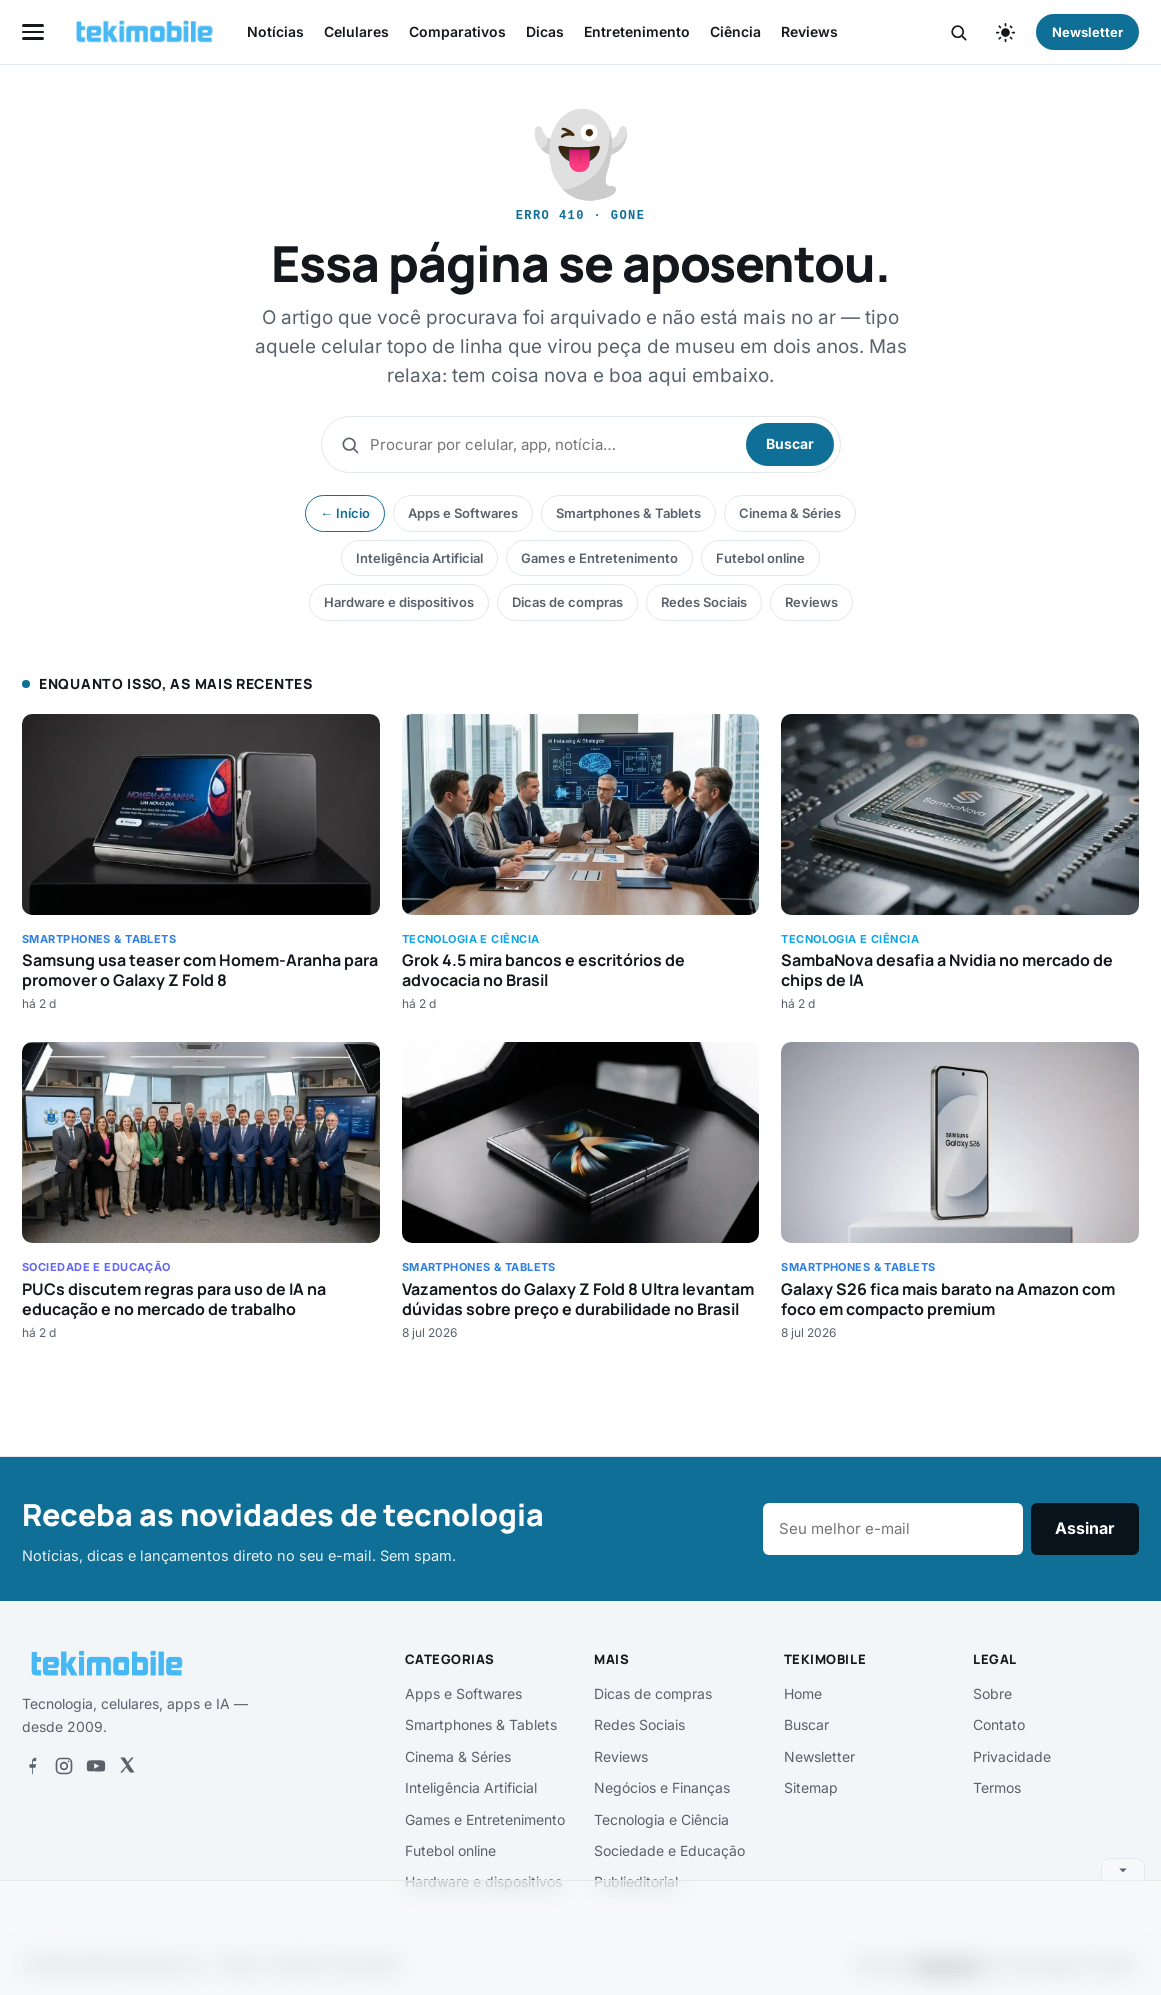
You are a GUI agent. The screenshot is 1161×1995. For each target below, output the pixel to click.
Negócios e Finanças (662, 1787)
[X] (127, 1766)
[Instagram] (64, 1766)
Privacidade (1012, 1756)
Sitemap (811, 1787)
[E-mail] (893, 1529)
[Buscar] (958, 32)
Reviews (809, 31)
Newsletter (1087, 32)
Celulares (356, 31)
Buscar (790, 443)
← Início (345, 513)
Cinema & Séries (790, 513)
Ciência (735, 31)
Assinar (1085, 1528)
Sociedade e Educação (669, 1850)
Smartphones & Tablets (628, 513)
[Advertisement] (581, 1934)
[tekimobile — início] (144, 32)
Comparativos (457, 31)
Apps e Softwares (463, 513)
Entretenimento (637, 31)
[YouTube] (96, 1766)
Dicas (545, 31)
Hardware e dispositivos (399, 602)
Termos (997, 1787)
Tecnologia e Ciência (661, 1819)
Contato (999, 1724)
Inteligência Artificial (419, 558)
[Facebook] (32, 1766)
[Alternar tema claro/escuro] (1005, 32)
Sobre (992, 1693)
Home (803, 1693)
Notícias (275, 31)
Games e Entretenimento (599, 558)
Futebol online (760, 558)
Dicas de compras (567, 602)
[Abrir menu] (33, 31)
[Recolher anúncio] (1123, 1869)
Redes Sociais (704, 602)
